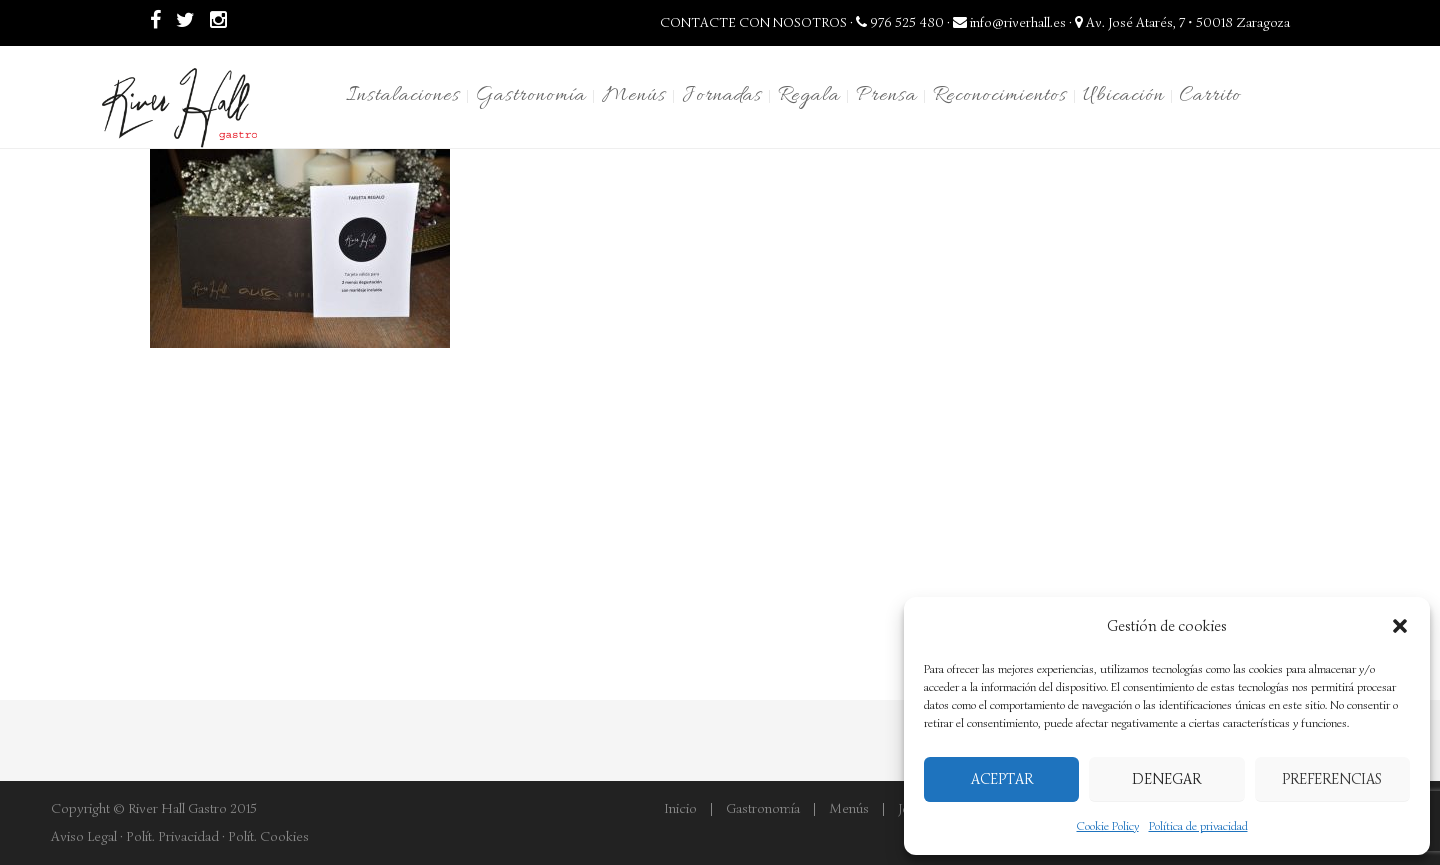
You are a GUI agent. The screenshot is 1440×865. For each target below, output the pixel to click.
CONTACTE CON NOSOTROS (753, 22)
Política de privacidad (1198, 825)
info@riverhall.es (1009, 22)
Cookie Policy (1108, 825)
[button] (1400, 626)
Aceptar (1002, 779)
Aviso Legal (84, 836)
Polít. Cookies (268, 836)
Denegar (1166, 779)
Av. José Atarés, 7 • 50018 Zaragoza (1182, 22)
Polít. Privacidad (172, 836)
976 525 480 (900, 22)
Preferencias (1332, 779)
